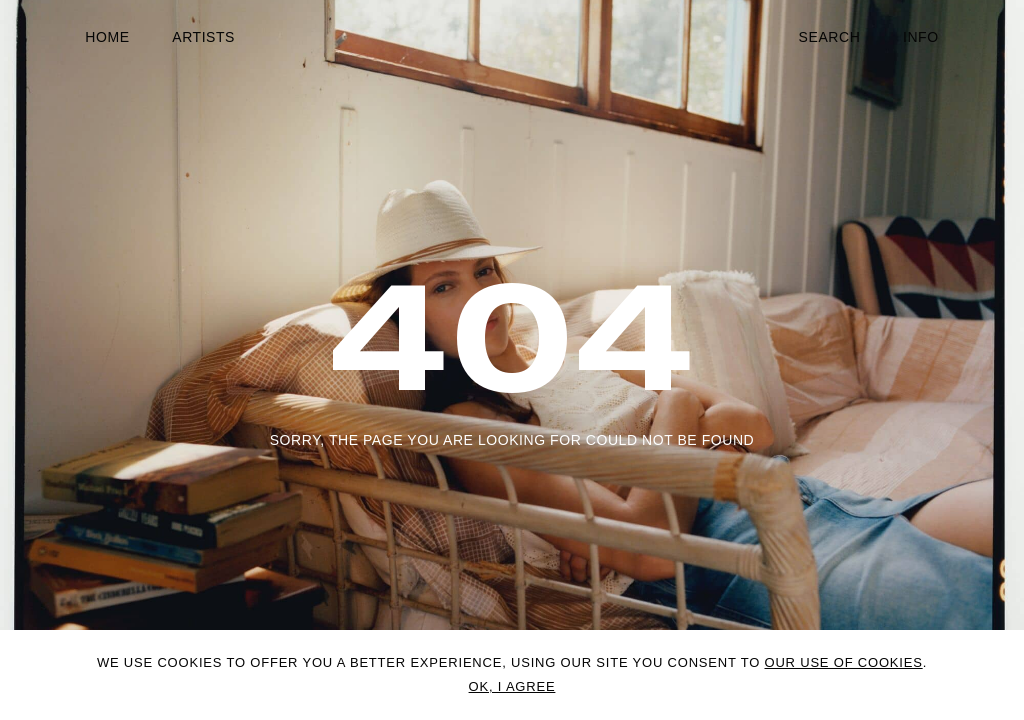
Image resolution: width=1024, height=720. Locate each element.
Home (107, 37)
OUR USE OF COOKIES (844, 662)
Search (830, 37)
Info (921, 37)
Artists (203, 37)
